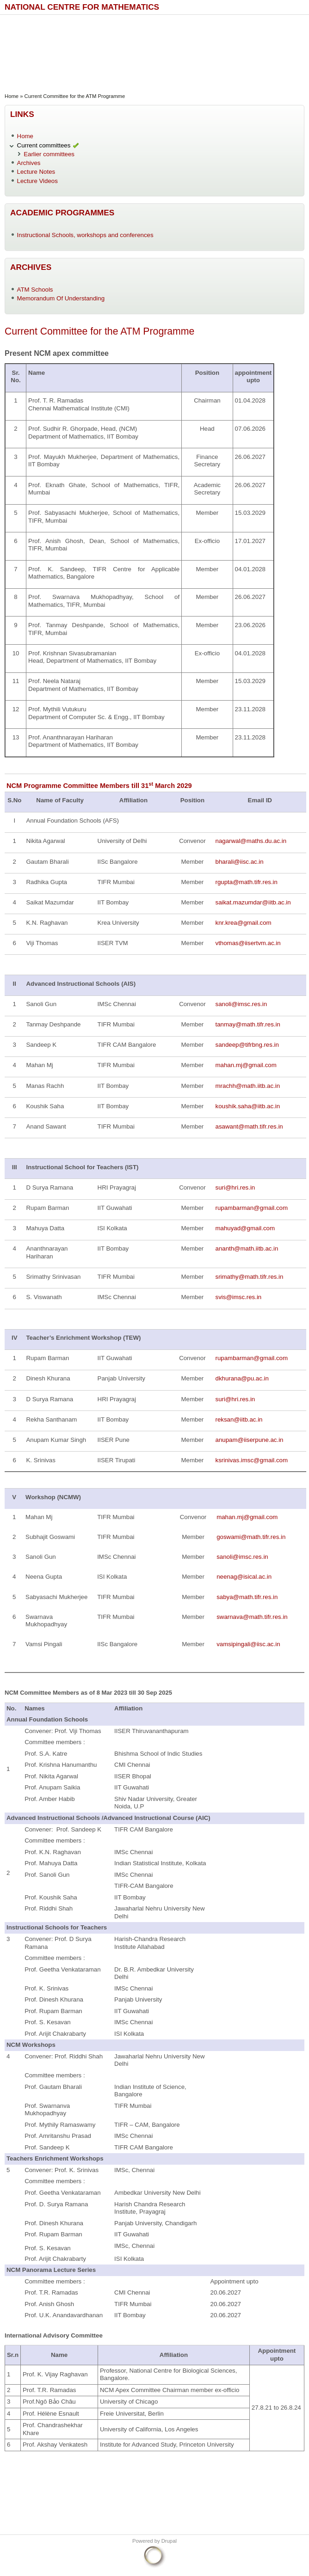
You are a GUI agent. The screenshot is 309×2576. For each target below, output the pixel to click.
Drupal (169, 2541)
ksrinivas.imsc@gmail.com (252, 1460)
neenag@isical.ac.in (244, 1576)
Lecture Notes (36, 171)
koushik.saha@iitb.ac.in (248, 1106)
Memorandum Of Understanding (61, 298)
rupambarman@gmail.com (252, 1207)
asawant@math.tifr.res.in (249, 1126)
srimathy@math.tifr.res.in (250, 1276)
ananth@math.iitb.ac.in (247, 1248)
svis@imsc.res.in (239, 1297)
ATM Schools (35, 289)
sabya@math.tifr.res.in (247, 1596)
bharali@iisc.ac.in (240, 861)
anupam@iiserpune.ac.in (250, 1439)
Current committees (44, 145)
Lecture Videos (37, 180)
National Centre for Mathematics (82, 6)
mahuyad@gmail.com (245, 1228)
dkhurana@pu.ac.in (242, 1378)
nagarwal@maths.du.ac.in (251, 840)
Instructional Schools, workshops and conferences (85, 235)
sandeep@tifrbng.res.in (247, 1044)
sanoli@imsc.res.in (241, 1004)
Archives (29, 162)
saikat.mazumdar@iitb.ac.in (253, 902)
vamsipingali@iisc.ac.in (248, 1644)
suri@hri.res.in (235, 1187)
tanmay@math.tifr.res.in (248, 1024)
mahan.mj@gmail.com (246, 1065)
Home (12, 96)
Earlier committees (49, 154)
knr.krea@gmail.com (244, 922)
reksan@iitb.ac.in (239, 1419)
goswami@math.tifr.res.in (250, 1536)
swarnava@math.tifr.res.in (252, 1616)
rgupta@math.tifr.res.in (247, 882)
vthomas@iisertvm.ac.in (248, 943)
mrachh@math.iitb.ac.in (248, 1085)
